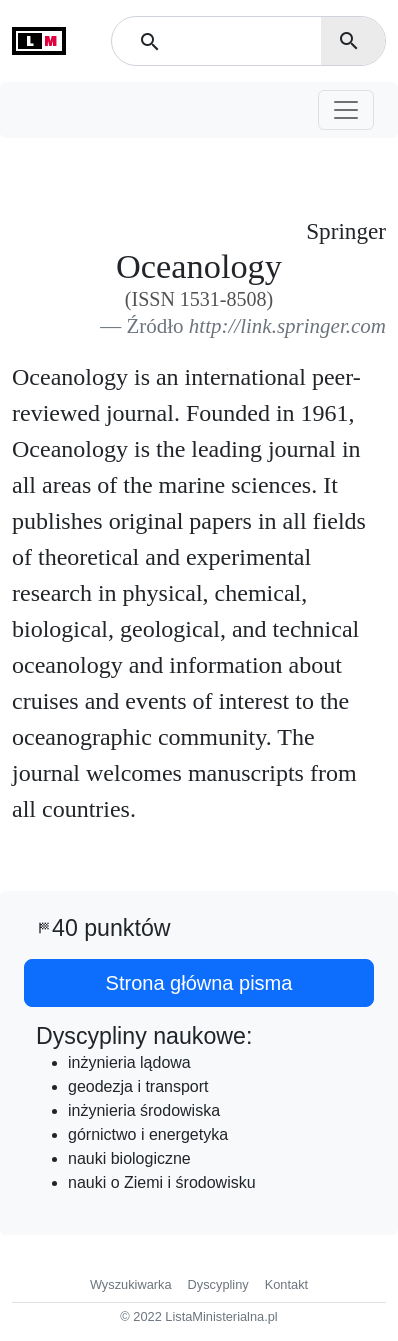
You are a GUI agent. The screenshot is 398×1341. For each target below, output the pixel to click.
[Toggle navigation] (346, 110)
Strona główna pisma (199, 983)
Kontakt (286, 1284)
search (349, 41)
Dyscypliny (218, 1284)
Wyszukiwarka (131, 1284)
